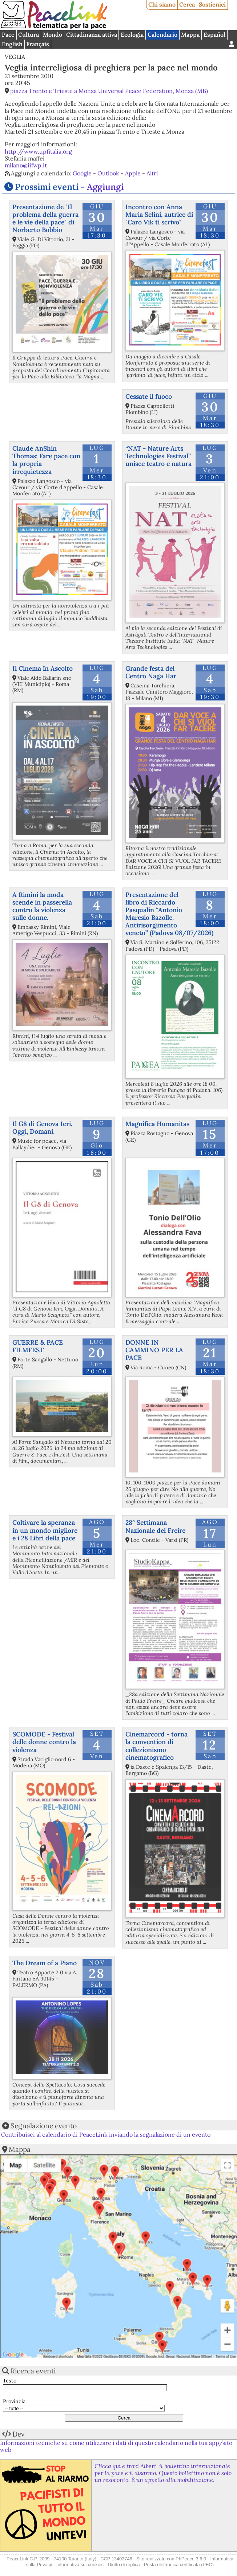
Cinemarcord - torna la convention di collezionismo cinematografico (156, 1745)
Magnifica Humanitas (157, 1124)
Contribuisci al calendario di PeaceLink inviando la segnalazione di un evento (105, 2134)
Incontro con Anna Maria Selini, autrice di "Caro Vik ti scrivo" (159, 214)
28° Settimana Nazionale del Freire (155, 1526)
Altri (152, 173)
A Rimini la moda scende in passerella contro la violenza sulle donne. (42, 906)
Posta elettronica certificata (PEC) (179, 2564)
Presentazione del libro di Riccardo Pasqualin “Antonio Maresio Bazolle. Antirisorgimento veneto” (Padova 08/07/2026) (169, 913)
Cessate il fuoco (148, 396)
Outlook (108, 173)
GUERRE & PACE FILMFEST (37, 1346)
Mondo (52, 34)
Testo (9, 2381)
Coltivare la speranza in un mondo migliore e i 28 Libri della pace (44, 1530)
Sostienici (212, 4)
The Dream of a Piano (44, 1963)
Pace (8, 34)
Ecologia (132, 34)
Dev (18, 2434)
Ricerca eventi (33, 2370)
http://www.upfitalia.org (38, 151)
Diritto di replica (124, 2564)
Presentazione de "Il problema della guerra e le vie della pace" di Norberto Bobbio (45, 218)
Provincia (14, 2401)
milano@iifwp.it (26, 165)
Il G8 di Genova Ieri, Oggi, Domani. (42, 1127)
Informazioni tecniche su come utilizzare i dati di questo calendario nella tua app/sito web (116, 2446)
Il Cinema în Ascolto (42, 668)
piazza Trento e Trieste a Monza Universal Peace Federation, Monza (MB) (109, 90)
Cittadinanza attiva (91, 34)
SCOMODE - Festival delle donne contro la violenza (44, 1742)
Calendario (162, 34)
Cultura (28, 34)
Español (214, 34)
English (12, 44)
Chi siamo (162, 4)
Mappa (190, 34)
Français (37, 44)
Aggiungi (105, 186)
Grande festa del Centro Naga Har (150, 672)
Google (82, 173)
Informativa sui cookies (80, 2564)
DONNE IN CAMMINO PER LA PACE (154, 1350)
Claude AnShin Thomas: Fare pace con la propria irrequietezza (46, 459)
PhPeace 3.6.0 (191, 2558)
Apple (133, 173)
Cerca (187, 4)
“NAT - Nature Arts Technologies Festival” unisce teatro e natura (158, 456)
